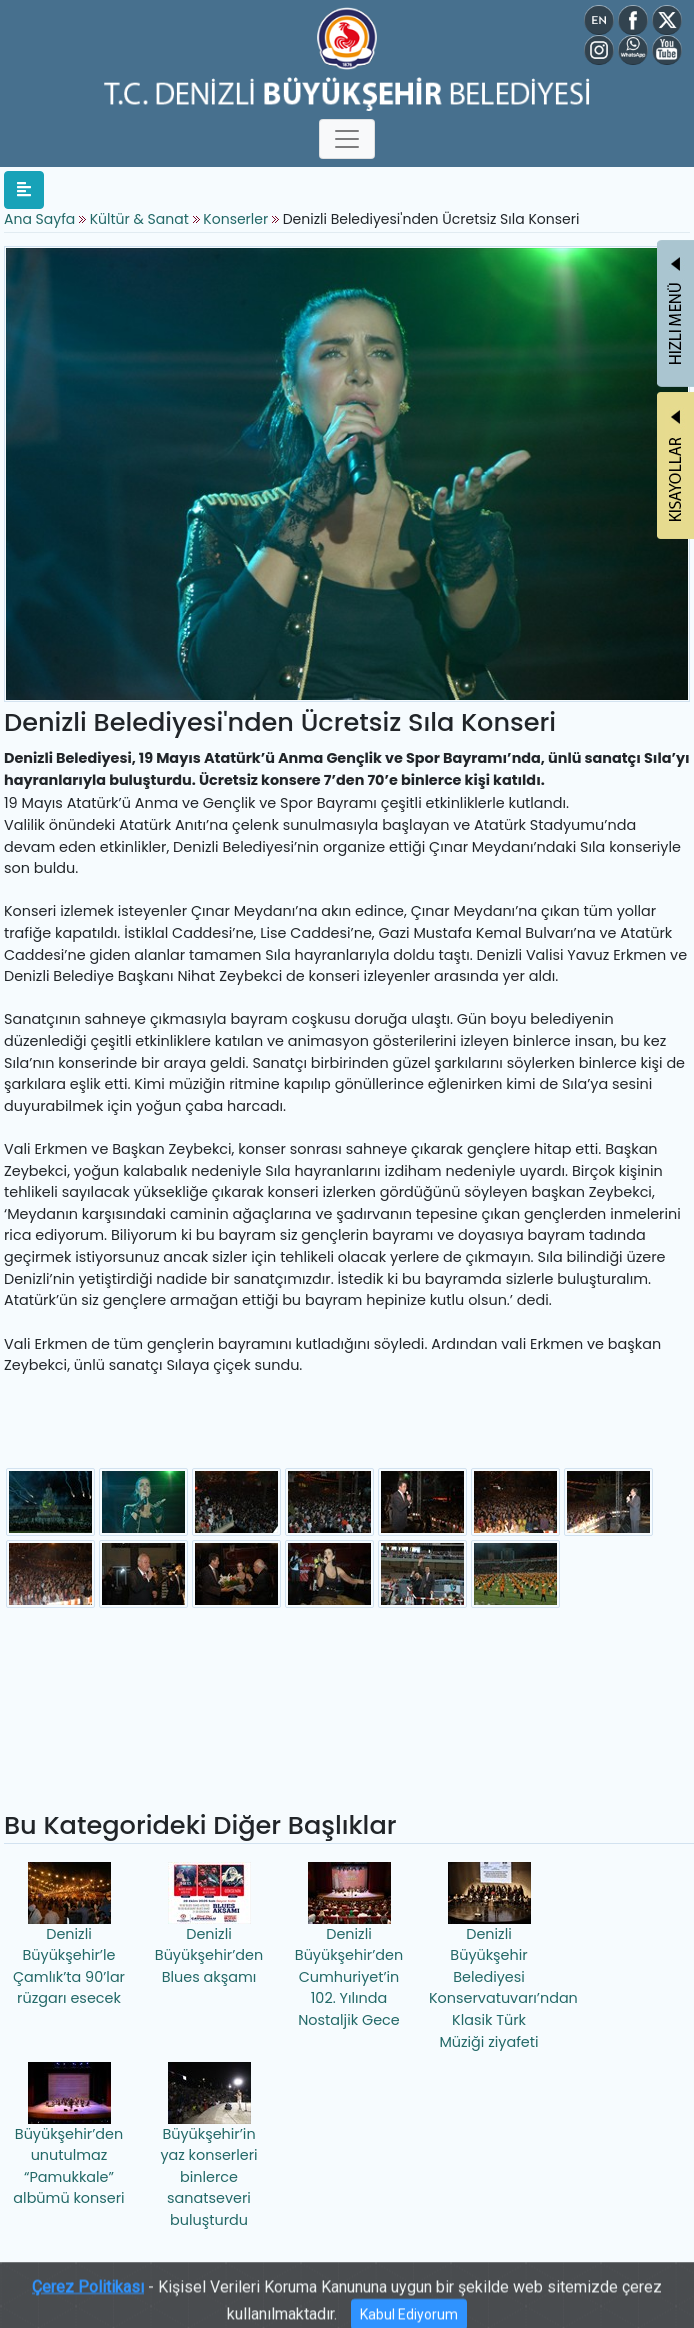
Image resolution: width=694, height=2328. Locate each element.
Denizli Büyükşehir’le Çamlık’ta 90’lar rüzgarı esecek (69, 1935)
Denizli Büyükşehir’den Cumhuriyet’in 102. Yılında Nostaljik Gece (349, 1946)
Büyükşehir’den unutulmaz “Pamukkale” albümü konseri (68, 2135)
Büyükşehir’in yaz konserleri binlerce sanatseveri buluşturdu (208, 2146)
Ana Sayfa (39, 219)
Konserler (235, 219)
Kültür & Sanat (141, 219)
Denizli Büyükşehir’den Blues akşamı (209, 1924)
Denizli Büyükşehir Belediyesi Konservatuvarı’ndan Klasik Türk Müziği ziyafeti (491, 1957)
